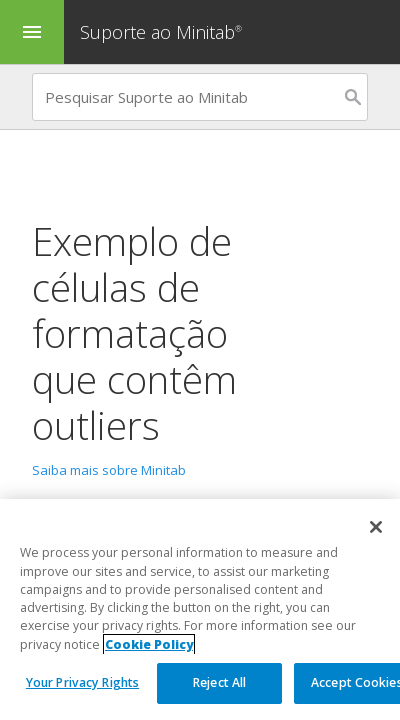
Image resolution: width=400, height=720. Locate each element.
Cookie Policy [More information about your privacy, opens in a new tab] (149, 644)
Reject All (219, 683)
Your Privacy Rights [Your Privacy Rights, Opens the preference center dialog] (82, 683)
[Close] (376, 528)
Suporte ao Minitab (163, 32)
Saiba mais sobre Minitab (109, 470)
